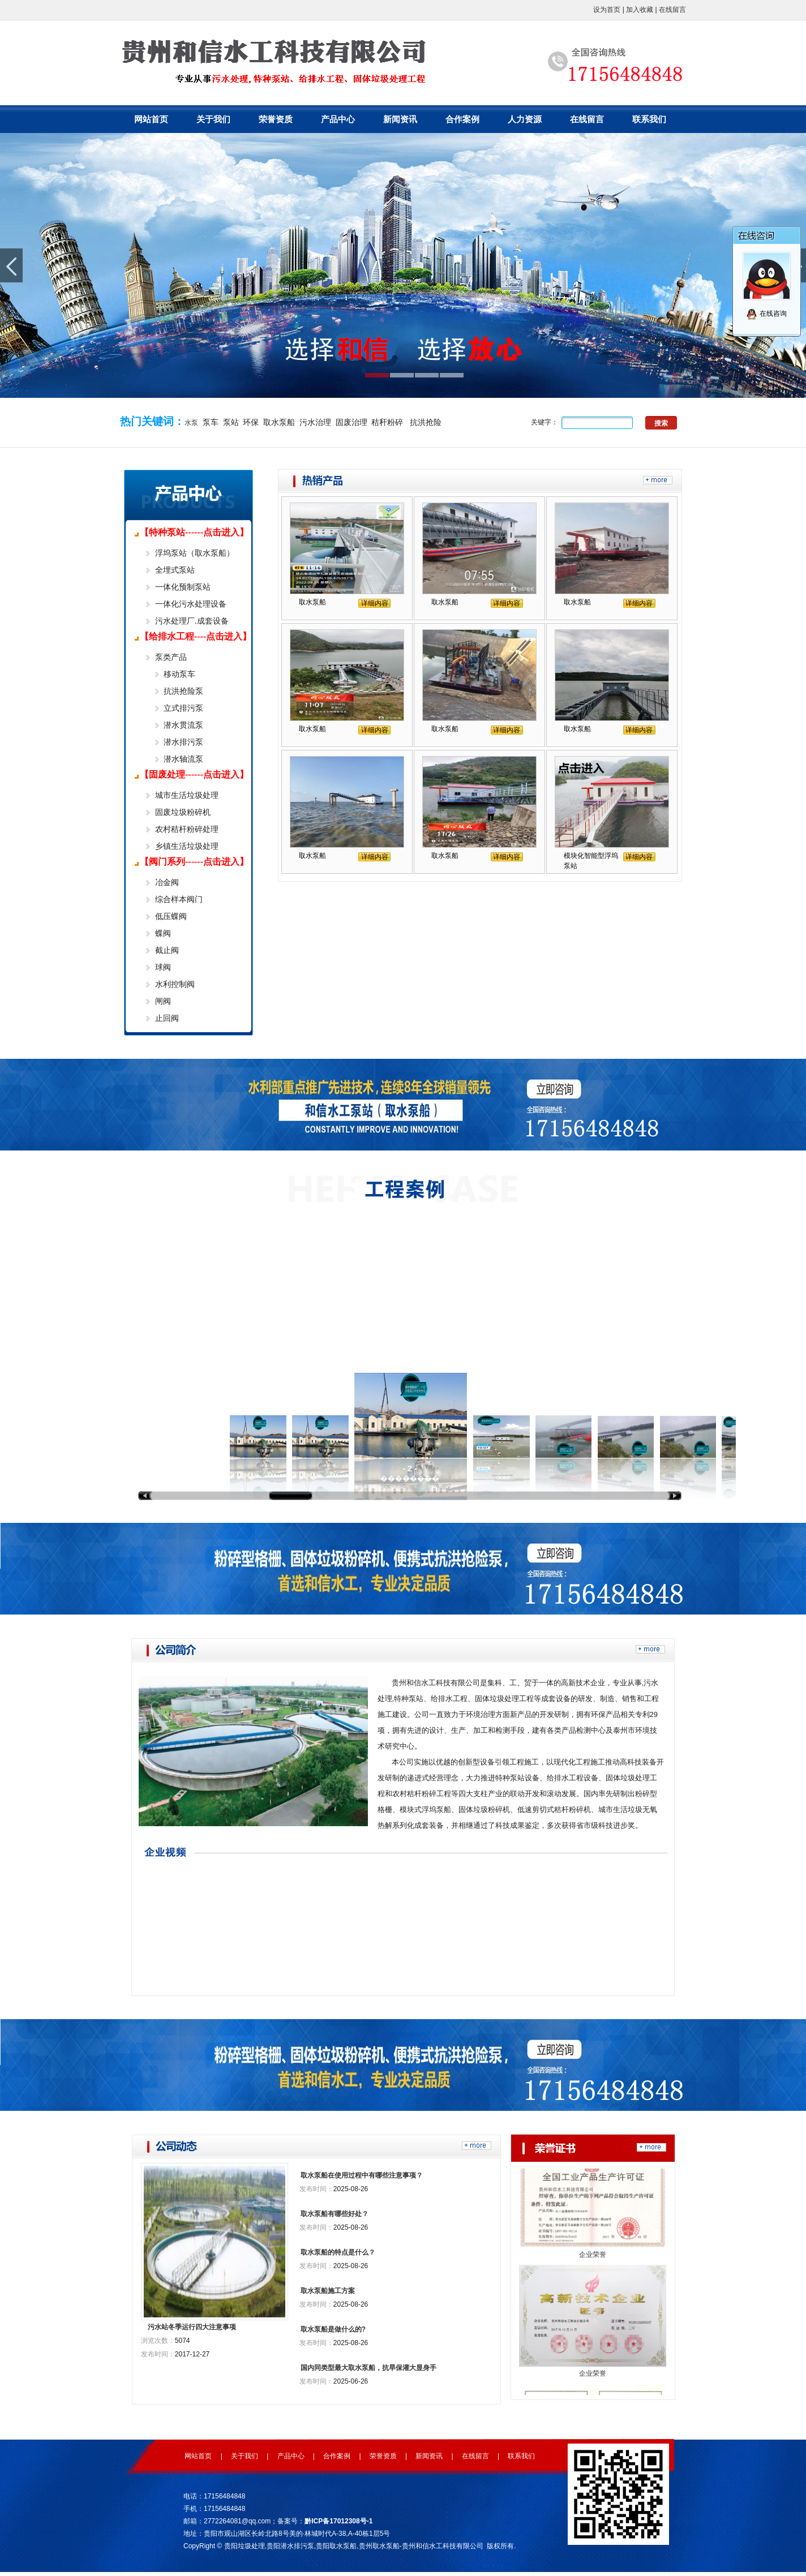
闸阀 (163, 1001)
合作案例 (462, 119)
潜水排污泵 (183, 741)
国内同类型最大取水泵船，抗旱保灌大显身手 (368, 2368)
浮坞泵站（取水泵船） (194, 552)
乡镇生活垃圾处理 (186, 846)
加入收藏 (639, 10)
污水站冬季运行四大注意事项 (192, 2327)
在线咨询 (766, 313)
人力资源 (525, 119)
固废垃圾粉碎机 (183, 812)
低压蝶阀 (171, 916)
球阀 (163, 967)
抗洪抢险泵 (183, 690)
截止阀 (167, 950)
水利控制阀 (175, 984)
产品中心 (338, 119)
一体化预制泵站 (183, 586)
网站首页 (151, 119)
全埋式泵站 (175, 569)
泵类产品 (171, 657)
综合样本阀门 (179, 899)
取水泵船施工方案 (328, 2291)
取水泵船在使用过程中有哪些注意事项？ (362, 2175)
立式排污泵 (183, 707)
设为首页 (606, 10)
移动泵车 (179, 674)
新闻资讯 (400, 119)
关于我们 (213, 119)
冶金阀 (167, 882)
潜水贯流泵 (183, 724)
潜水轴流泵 (183, 758)
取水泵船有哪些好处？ (334, 2214)
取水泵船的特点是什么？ (338, 2252)
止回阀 (167, 1018)
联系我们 (649, 119)
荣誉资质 (276, 119)
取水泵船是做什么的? (333, 2329)
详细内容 (374, 603)
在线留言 (672, 10)
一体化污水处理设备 (190, 603)
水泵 (191, 423)
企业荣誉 (592, 2264)
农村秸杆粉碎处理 (186, 829)
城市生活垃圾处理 (186, 795)
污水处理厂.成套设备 (192, 620)
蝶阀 (163, 933)
